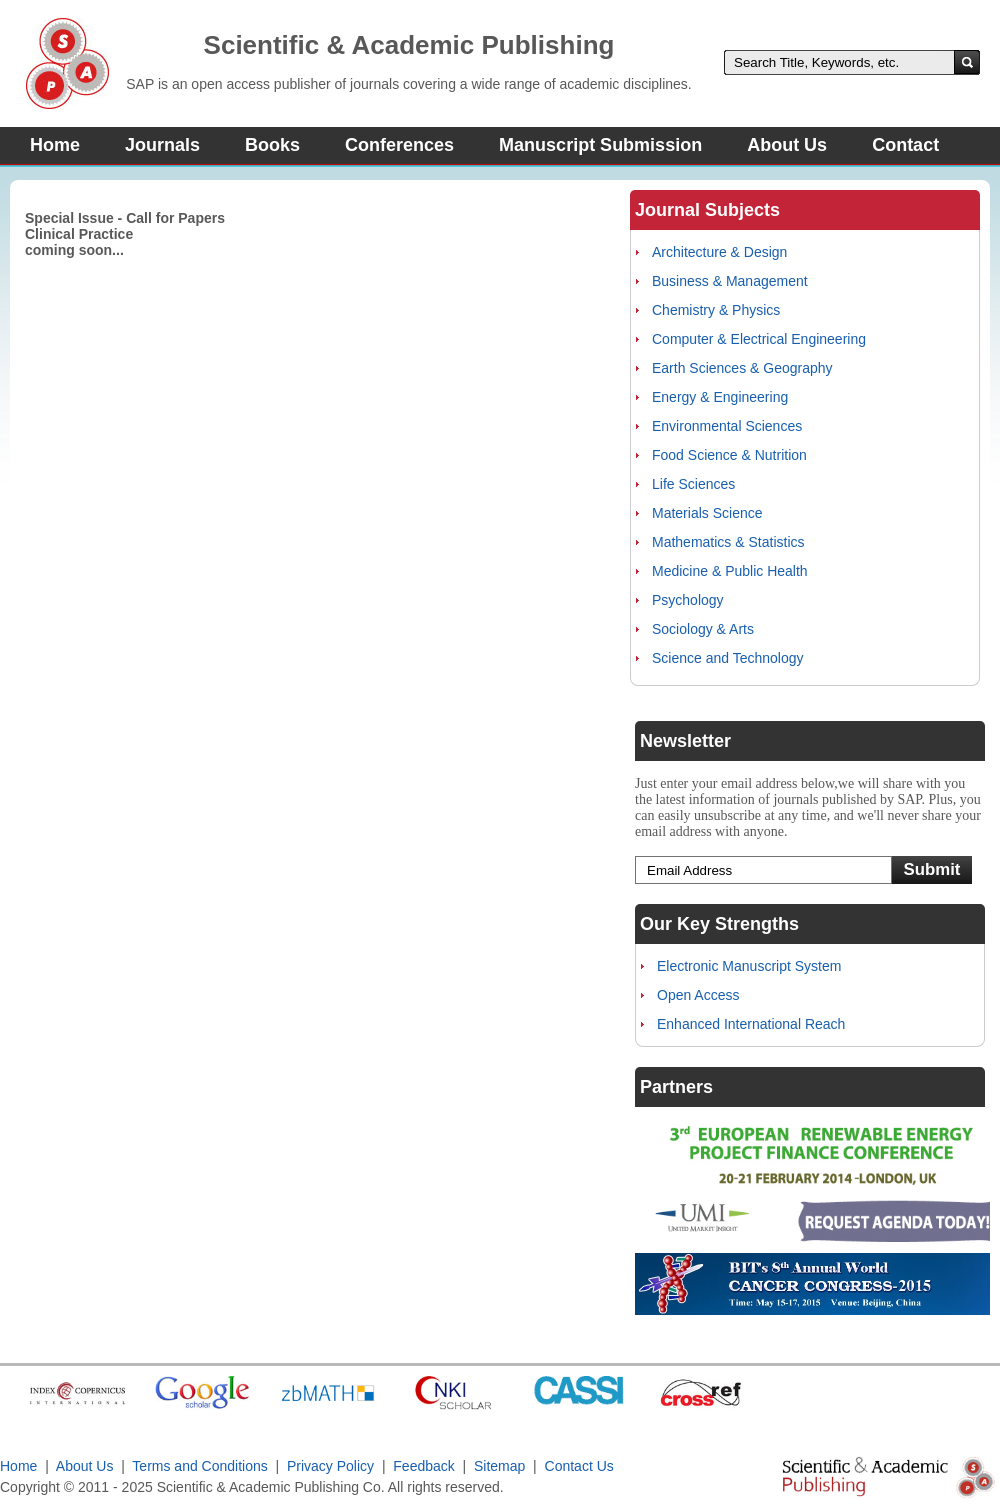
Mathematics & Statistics (728, 542)
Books (272, 145)
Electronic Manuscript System (749, 966)
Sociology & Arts (703, 629)
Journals (162, 145)
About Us (787, 145)
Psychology (688, 600)
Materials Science (707, 513)
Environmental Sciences (727, 426)
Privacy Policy (330, 1466)
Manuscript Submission (600, 145)
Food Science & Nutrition (729, 455)
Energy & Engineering (720, 397)
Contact (905, 145)
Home (55, 145)
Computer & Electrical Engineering (759, 339)
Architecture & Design (719, 252)
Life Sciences (693, 484)
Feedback (423, 1466)
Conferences (399, 145)
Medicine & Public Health (730, 571)
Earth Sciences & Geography (742, 368)
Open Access (698, 995)
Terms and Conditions (199, 1466)
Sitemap (499, 1466)
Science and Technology (728, 658)
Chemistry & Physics (716, 310)
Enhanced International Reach (751, 1024)
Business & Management (730, 281)
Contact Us (579, 1466)
